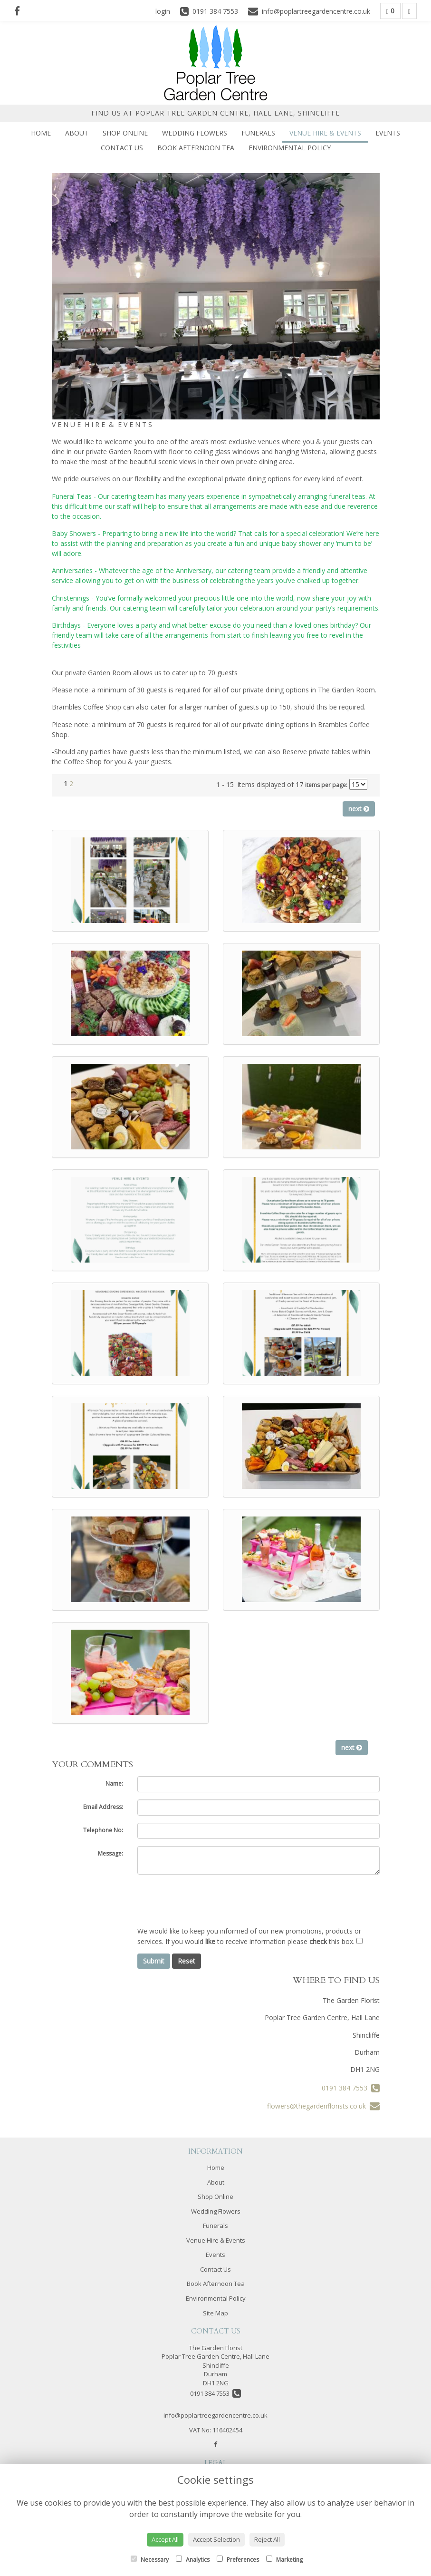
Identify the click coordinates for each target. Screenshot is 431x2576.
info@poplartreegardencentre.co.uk (215, 2415)
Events (387, 132)
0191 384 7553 (351, 2087)
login (162, 11)
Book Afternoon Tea (195, 147)
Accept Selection (216, 2539)
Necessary (150, 2560)
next (358, 808)
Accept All (165, 2539)
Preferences (238, 2560)
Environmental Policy (290, 147)
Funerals (258, 132)
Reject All (267, 2539)
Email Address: (103, 1807)
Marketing (284, 2560)
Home (41, 132)
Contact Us (122, 147)
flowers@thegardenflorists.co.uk (323, 2105)
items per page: (326, 785)
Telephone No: (103, 1830)
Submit (153, 1960)
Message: (110, 1853)
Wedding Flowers (194, 132)
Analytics (193, 2560)
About (76, 132)
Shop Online (125, 132)
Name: (114, 1783)
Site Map (215, 2313)
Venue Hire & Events (325, 132)
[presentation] (209, 1900)
